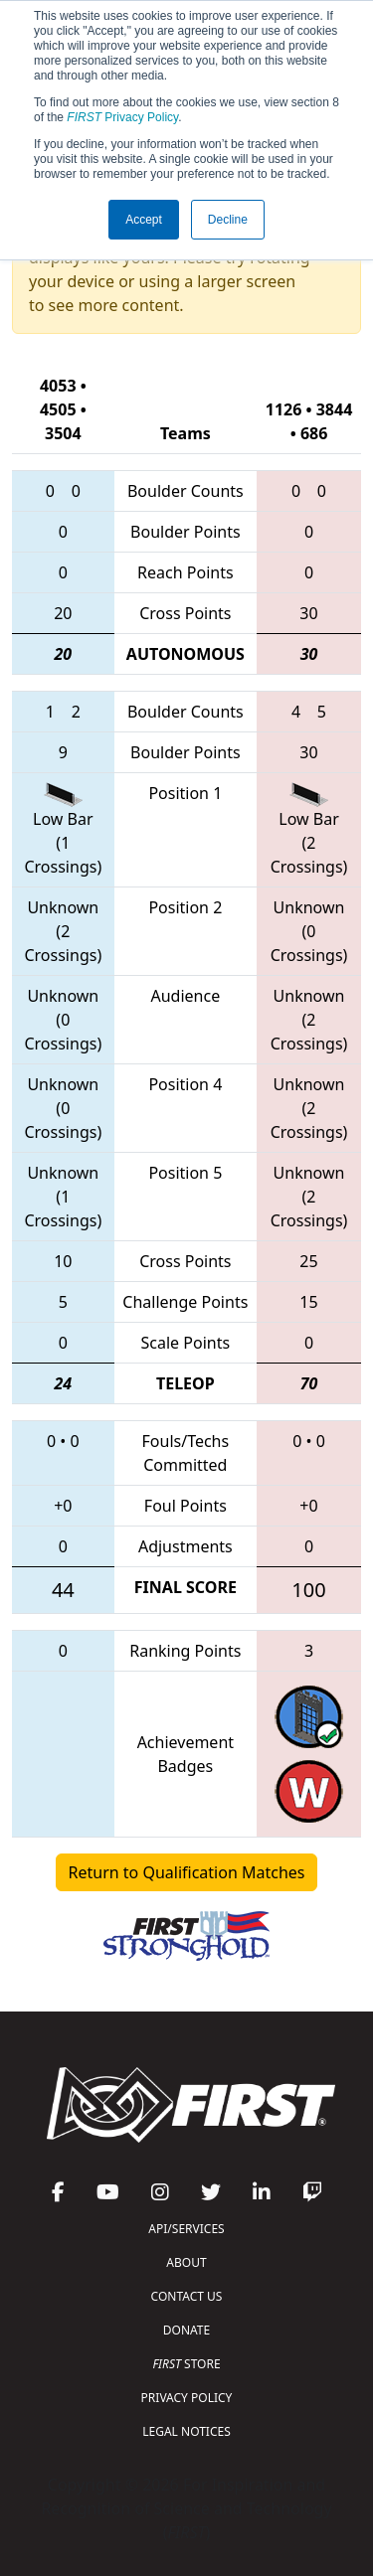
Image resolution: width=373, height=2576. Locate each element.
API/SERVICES (186, 2228)
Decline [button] (228, 220)
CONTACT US (187, 2296)
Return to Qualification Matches (187, 1872)
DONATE (186, 2330)
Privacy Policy (122, 117)
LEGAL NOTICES (186, 2431)
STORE (186, 2363)
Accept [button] (143, 220)
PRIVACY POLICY (187, 2397)
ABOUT (186, 2262)
